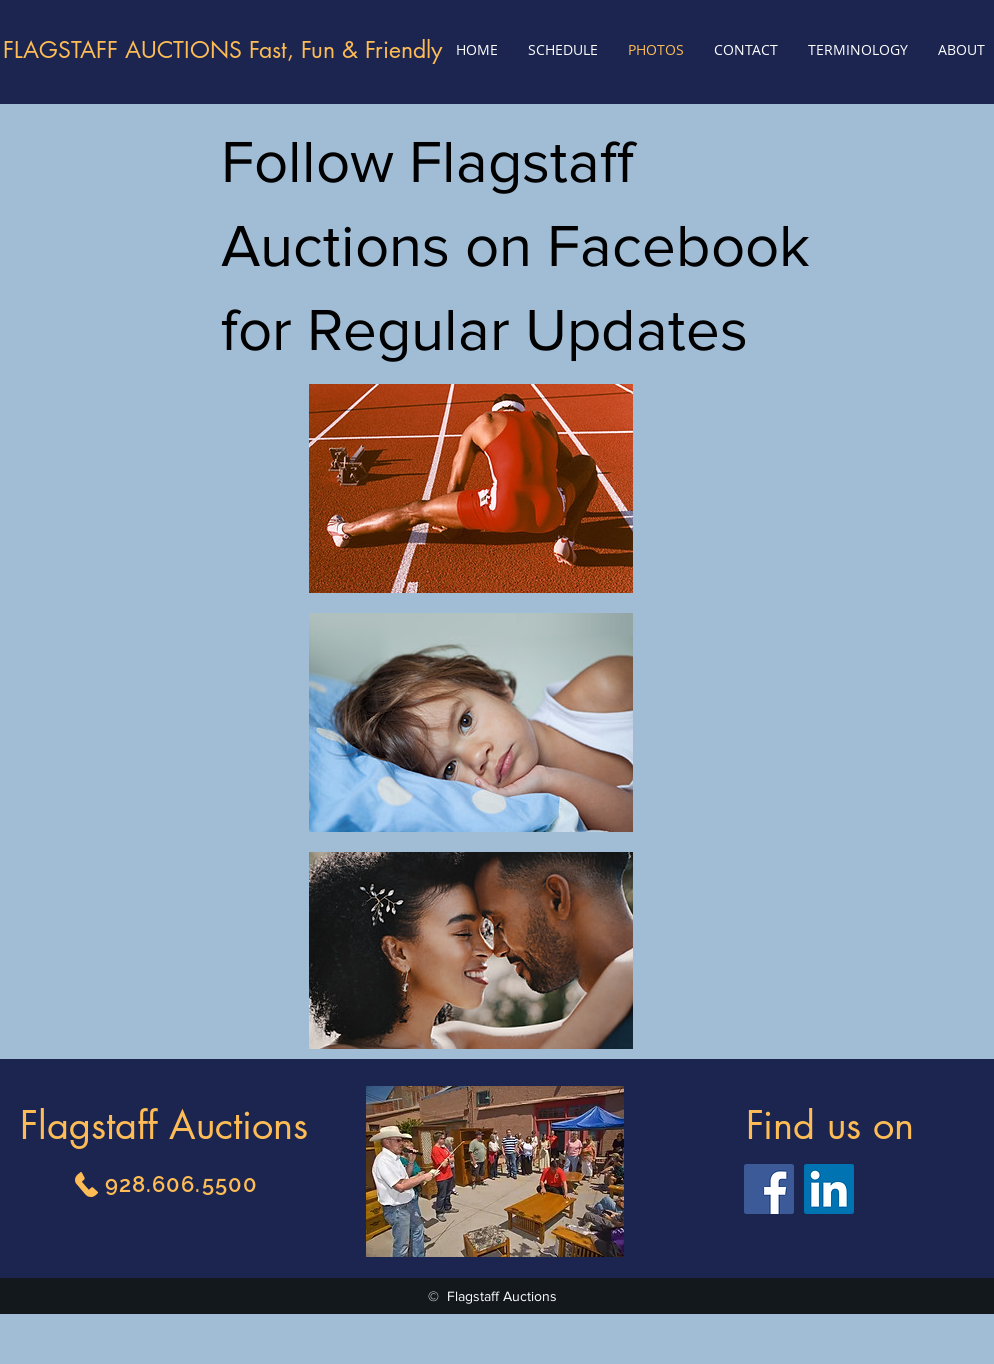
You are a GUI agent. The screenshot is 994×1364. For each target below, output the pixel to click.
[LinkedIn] (829, 1189)
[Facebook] (769, 1189)
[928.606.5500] (164, 1184)
